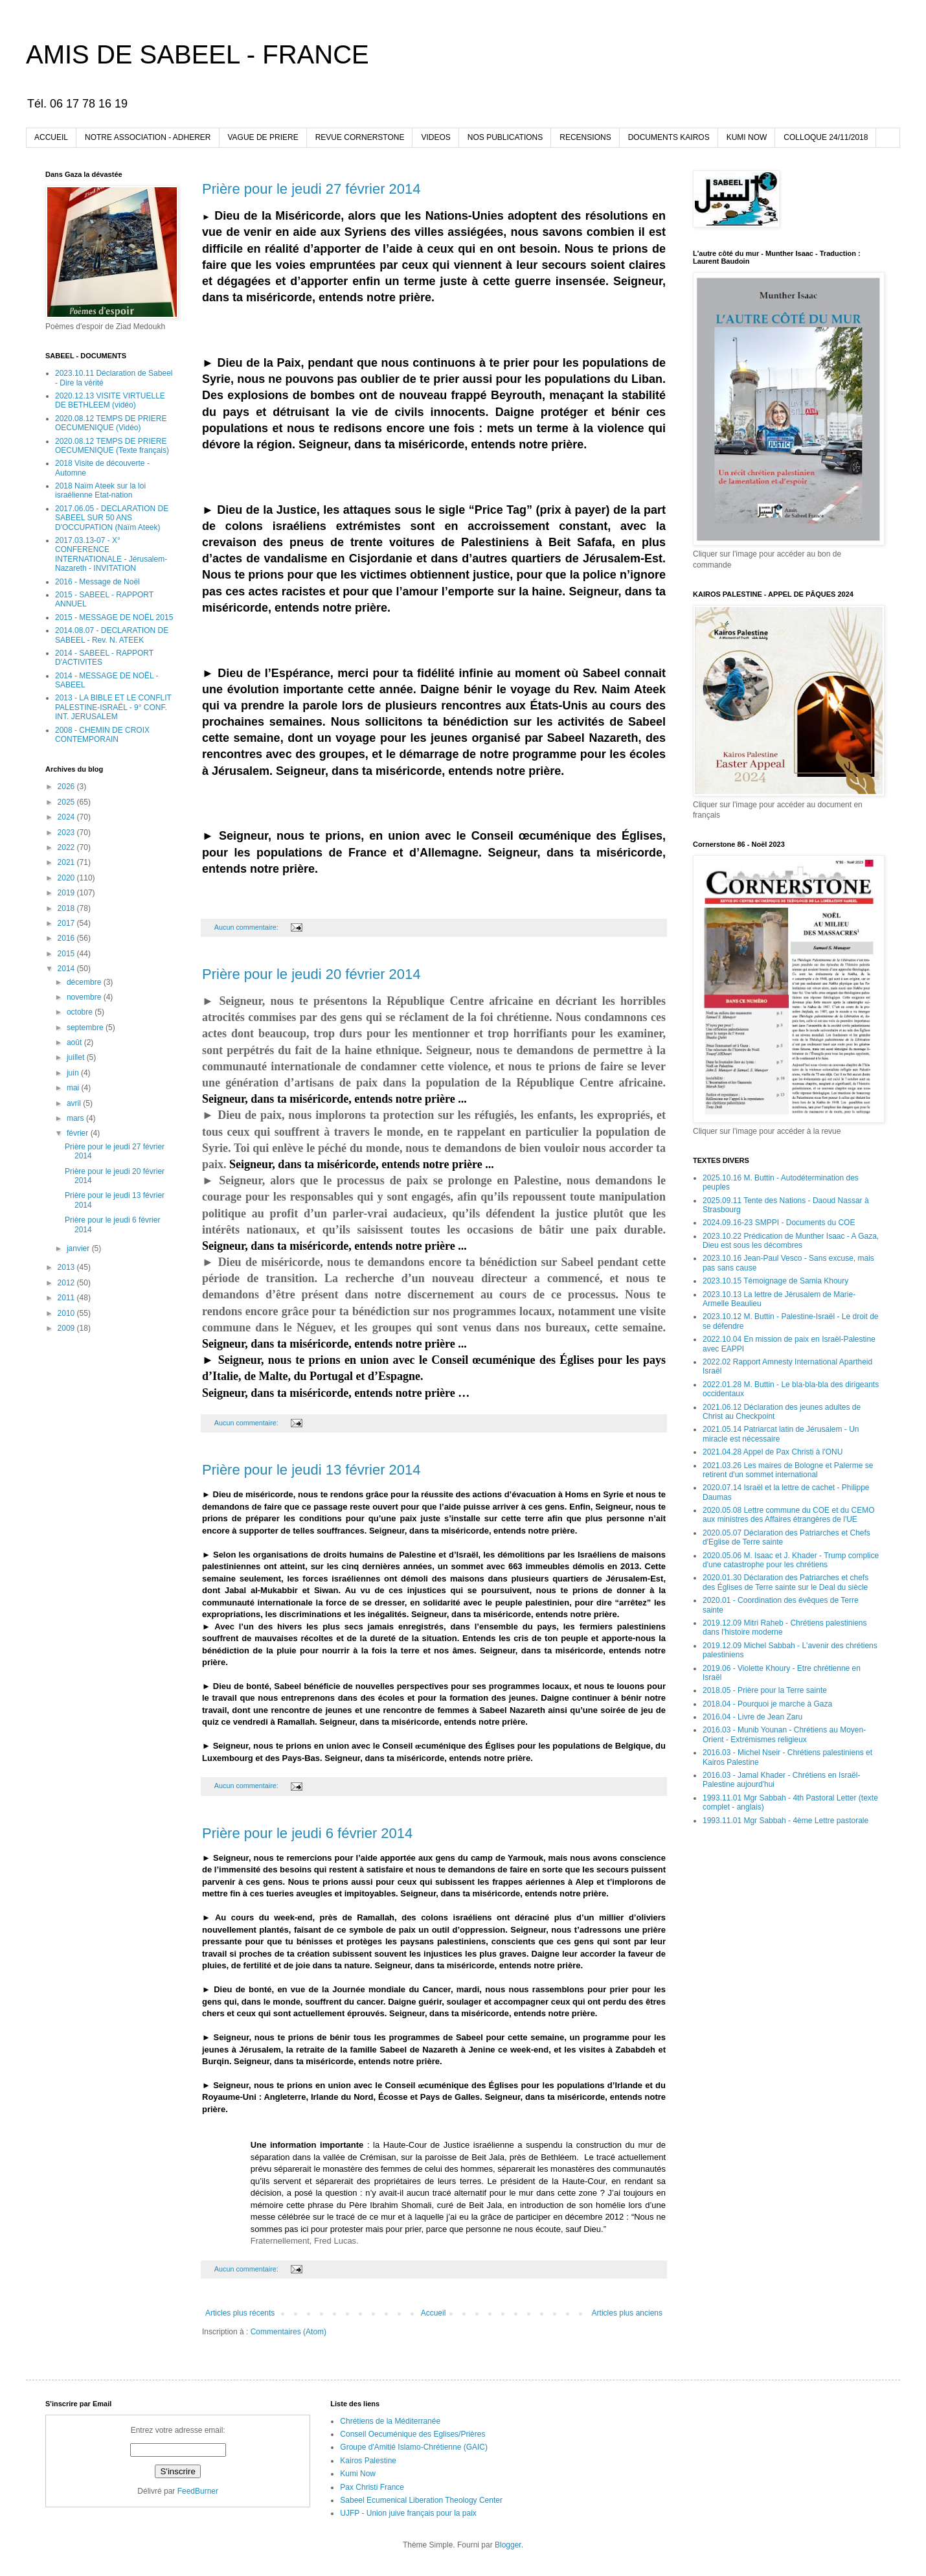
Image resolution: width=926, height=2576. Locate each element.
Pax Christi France (372, 2487)
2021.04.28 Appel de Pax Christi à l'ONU (772, 1451)
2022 (67, 847)
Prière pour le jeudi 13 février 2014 (311, 1470)
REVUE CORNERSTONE (360, 137)
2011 (67, 1297)
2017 (67, 923)
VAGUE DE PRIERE (263, 137)
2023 (67, 832)
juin (74, 1072)
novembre (85, 997)
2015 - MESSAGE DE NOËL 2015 (114, 617)
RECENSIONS (585, 137)
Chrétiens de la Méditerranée (390, 2421)
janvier (79, 1248)
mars (76, 1118)
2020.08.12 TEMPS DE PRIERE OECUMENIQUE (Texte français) (112, 446)
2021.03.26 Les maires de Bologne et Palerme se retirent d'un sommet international (788, 1470)
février (79, 1133)
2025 (67, 802)
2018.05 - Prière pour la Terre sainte (765, 1690)
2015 (67, 953)
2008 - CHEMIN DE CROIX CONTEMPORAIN (102, 735)
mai (74, 1087)
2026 (67, 786)
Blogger (508, 2544)
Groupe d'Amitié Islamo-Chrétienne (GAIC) (414, 2447)
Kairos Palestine (368, 2460)
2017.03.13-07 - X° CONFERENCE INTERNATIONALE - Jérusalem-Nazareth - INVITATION (111, 554)
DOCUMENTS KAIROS (669, 137)
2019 (67, 892)
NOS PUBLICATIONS (505, 137)
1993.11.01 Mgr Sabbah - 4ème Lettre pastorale (785, 1820)
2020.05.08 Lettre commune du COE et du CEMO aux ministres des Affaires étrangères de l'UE (788, 1515)
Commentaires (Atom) (288, 2331)
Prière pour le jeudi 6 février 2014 (307, 1833)
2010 (67, 1313)
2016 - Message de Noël (97, 581)
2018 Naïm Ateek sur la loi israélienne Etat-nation (100, 490)
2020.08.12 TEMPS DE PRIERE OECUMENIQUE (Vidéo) (111, 423)
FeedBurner (197, 2491)
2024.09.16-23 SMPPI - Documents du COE (779, 1222)
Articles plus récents (240, 2312)
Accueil (433, 2312)
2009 (67, 1328)
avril (75, 1103)
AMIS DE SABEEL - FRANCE (197, 54)
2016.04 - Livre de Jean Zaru (752, 1716)
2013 (67, 1267)
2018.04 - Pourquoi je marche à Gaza (767, 1703)
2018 (67, 908)
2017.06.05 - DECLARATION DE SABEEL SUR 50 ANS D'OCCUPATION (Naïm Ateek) (111, 518)
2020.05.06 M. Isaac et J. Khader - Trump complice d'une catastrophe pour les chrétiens (791, 1560)
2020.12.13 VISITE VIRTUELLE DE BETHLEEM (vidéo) (110, 400)
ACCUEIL (51, 137)
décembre (85, 982)
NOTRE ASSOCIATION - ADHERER (147, 137)
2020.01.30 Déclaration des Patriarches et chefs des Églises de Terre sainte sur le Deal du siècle (785, 1582)
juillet (77, 1057)
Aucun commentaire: (247, 927)
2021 (67, 862)
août (75, 1042)
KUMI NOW (747, 137)
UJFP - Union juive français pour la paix (408, 2513)
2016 (67, 938)
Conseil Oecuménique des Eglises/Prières (412, 2434)
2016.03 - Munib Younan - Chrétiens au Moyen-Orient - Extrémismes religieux (784, 1734)
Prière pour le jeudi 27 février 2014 (311, 189)
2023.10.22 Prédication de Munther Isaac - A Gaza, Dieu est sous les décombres (791, 1241)
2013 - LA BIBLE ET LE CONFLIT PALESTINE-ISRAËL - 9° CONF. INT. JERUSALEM (113, 707)
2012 (67, 1282)
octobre (81, 1012)
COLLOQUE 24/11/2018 (826, 137)
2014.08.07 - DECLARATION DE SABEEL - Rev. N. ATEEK (111, 635)
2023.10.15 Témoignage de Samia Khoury (775, 1280)
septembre (86, 1027)
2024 (67, 817)
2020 (67, 877)
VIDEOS (435, 137)
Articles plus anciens (627, 2312)
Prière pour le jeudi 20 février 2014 (311, 974)
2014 (67, 968)
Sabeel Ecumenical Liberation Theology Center (421, 2500)
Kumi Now (358, 2473)
